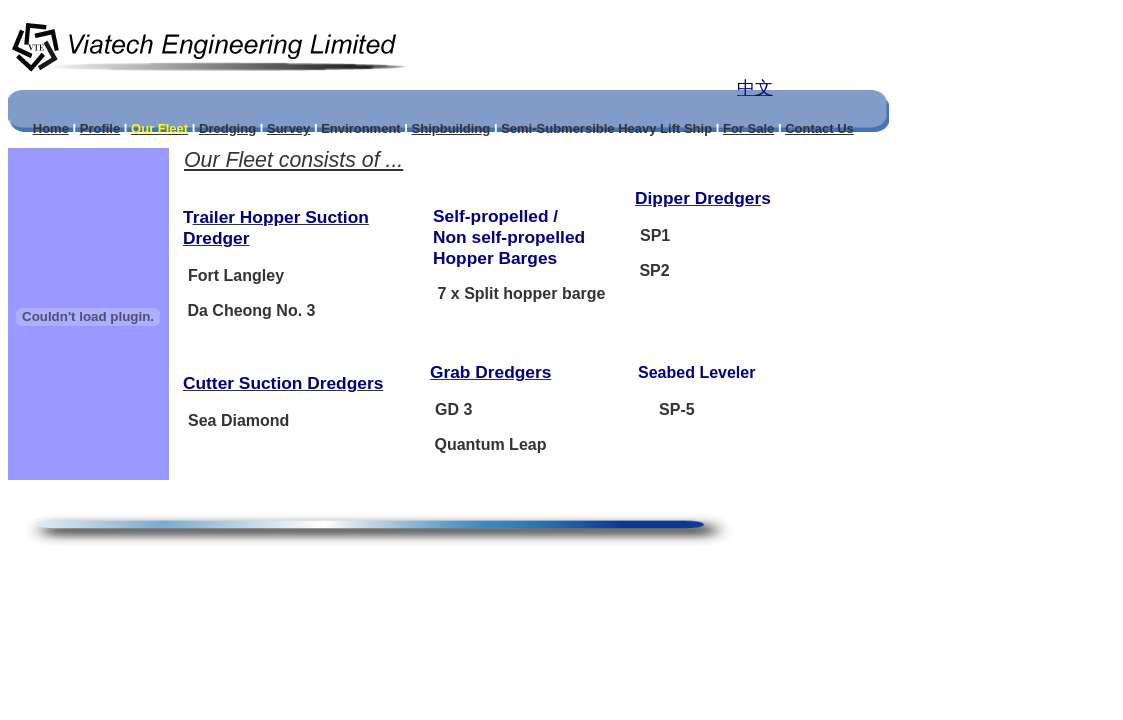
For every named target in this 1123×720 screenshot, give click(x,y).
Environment (360, 128)
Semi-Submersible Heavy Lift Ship (606, 128)
